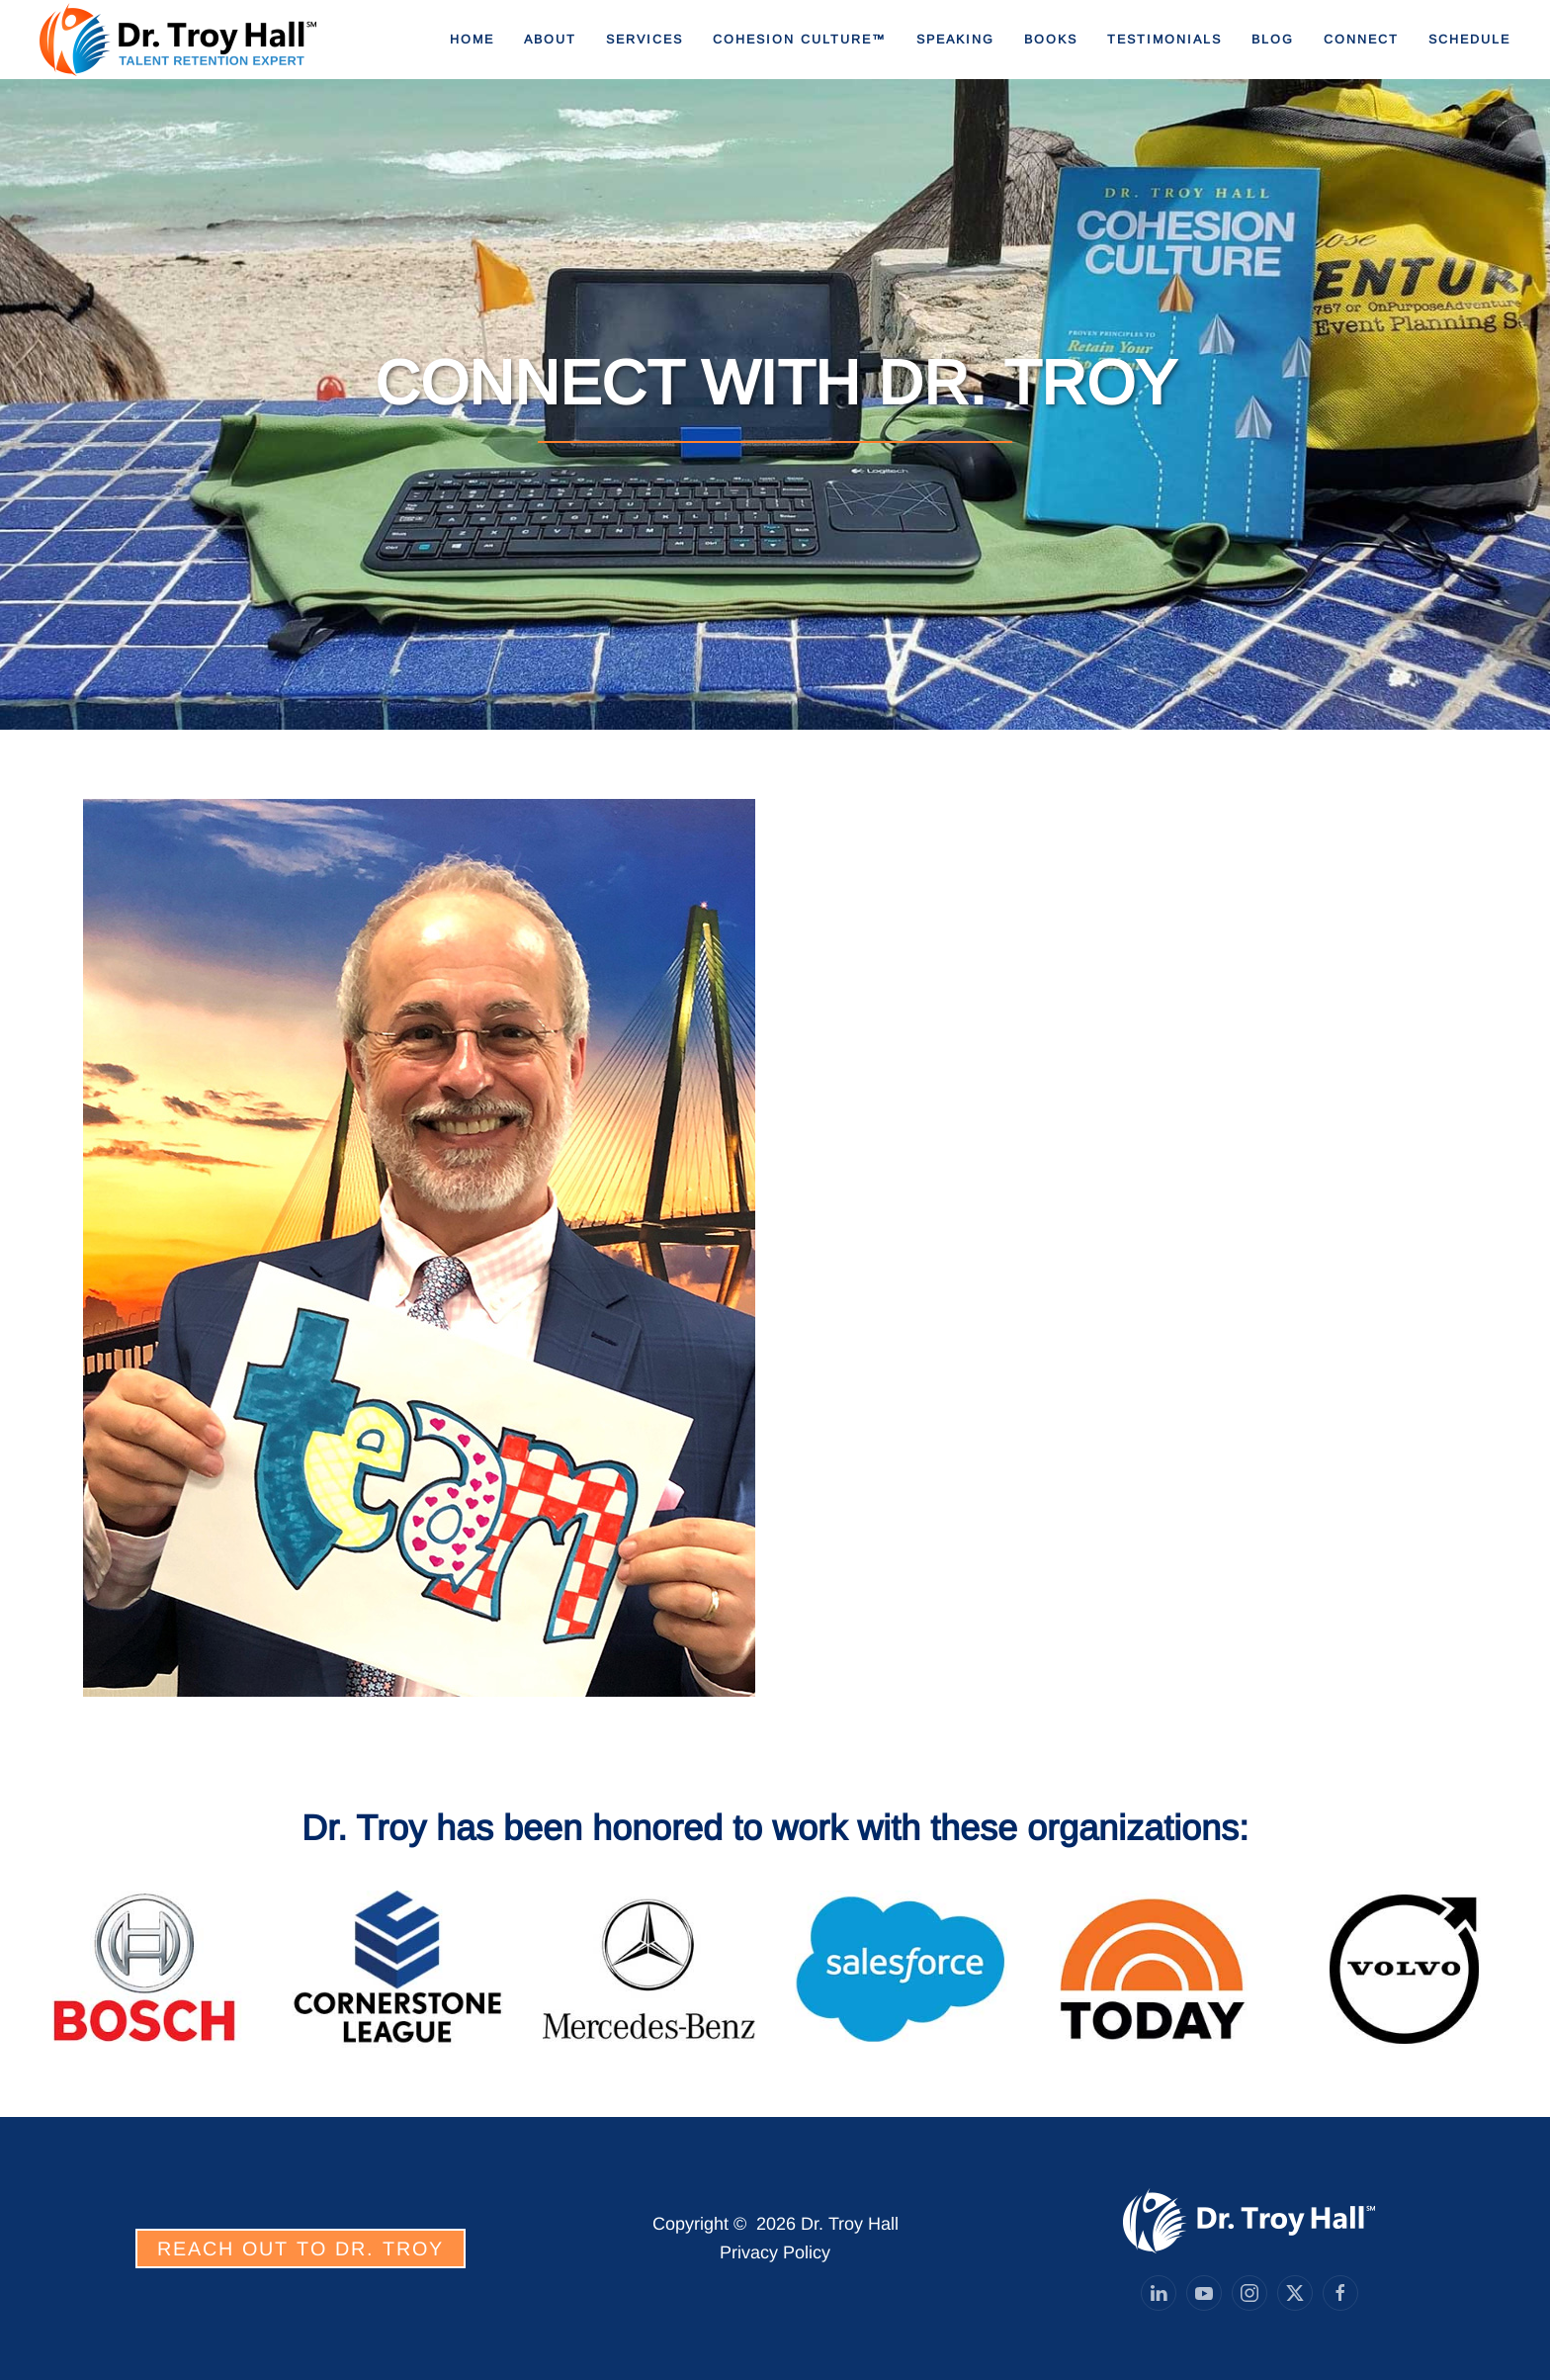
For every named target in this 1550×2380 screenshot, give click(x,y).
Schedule (1469, 39)
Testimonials (1164, 39)
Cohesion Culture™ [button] (800, 39)
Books (1050, 39)
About (550, 39)
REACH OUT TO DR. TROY (300, 2248)
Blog (1272, 39)
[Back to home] (178, 39)
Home (472, 39)
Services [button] (644, 39)
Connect (1361, 39)
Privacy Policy (775, 2252)
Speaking (955, 39)
